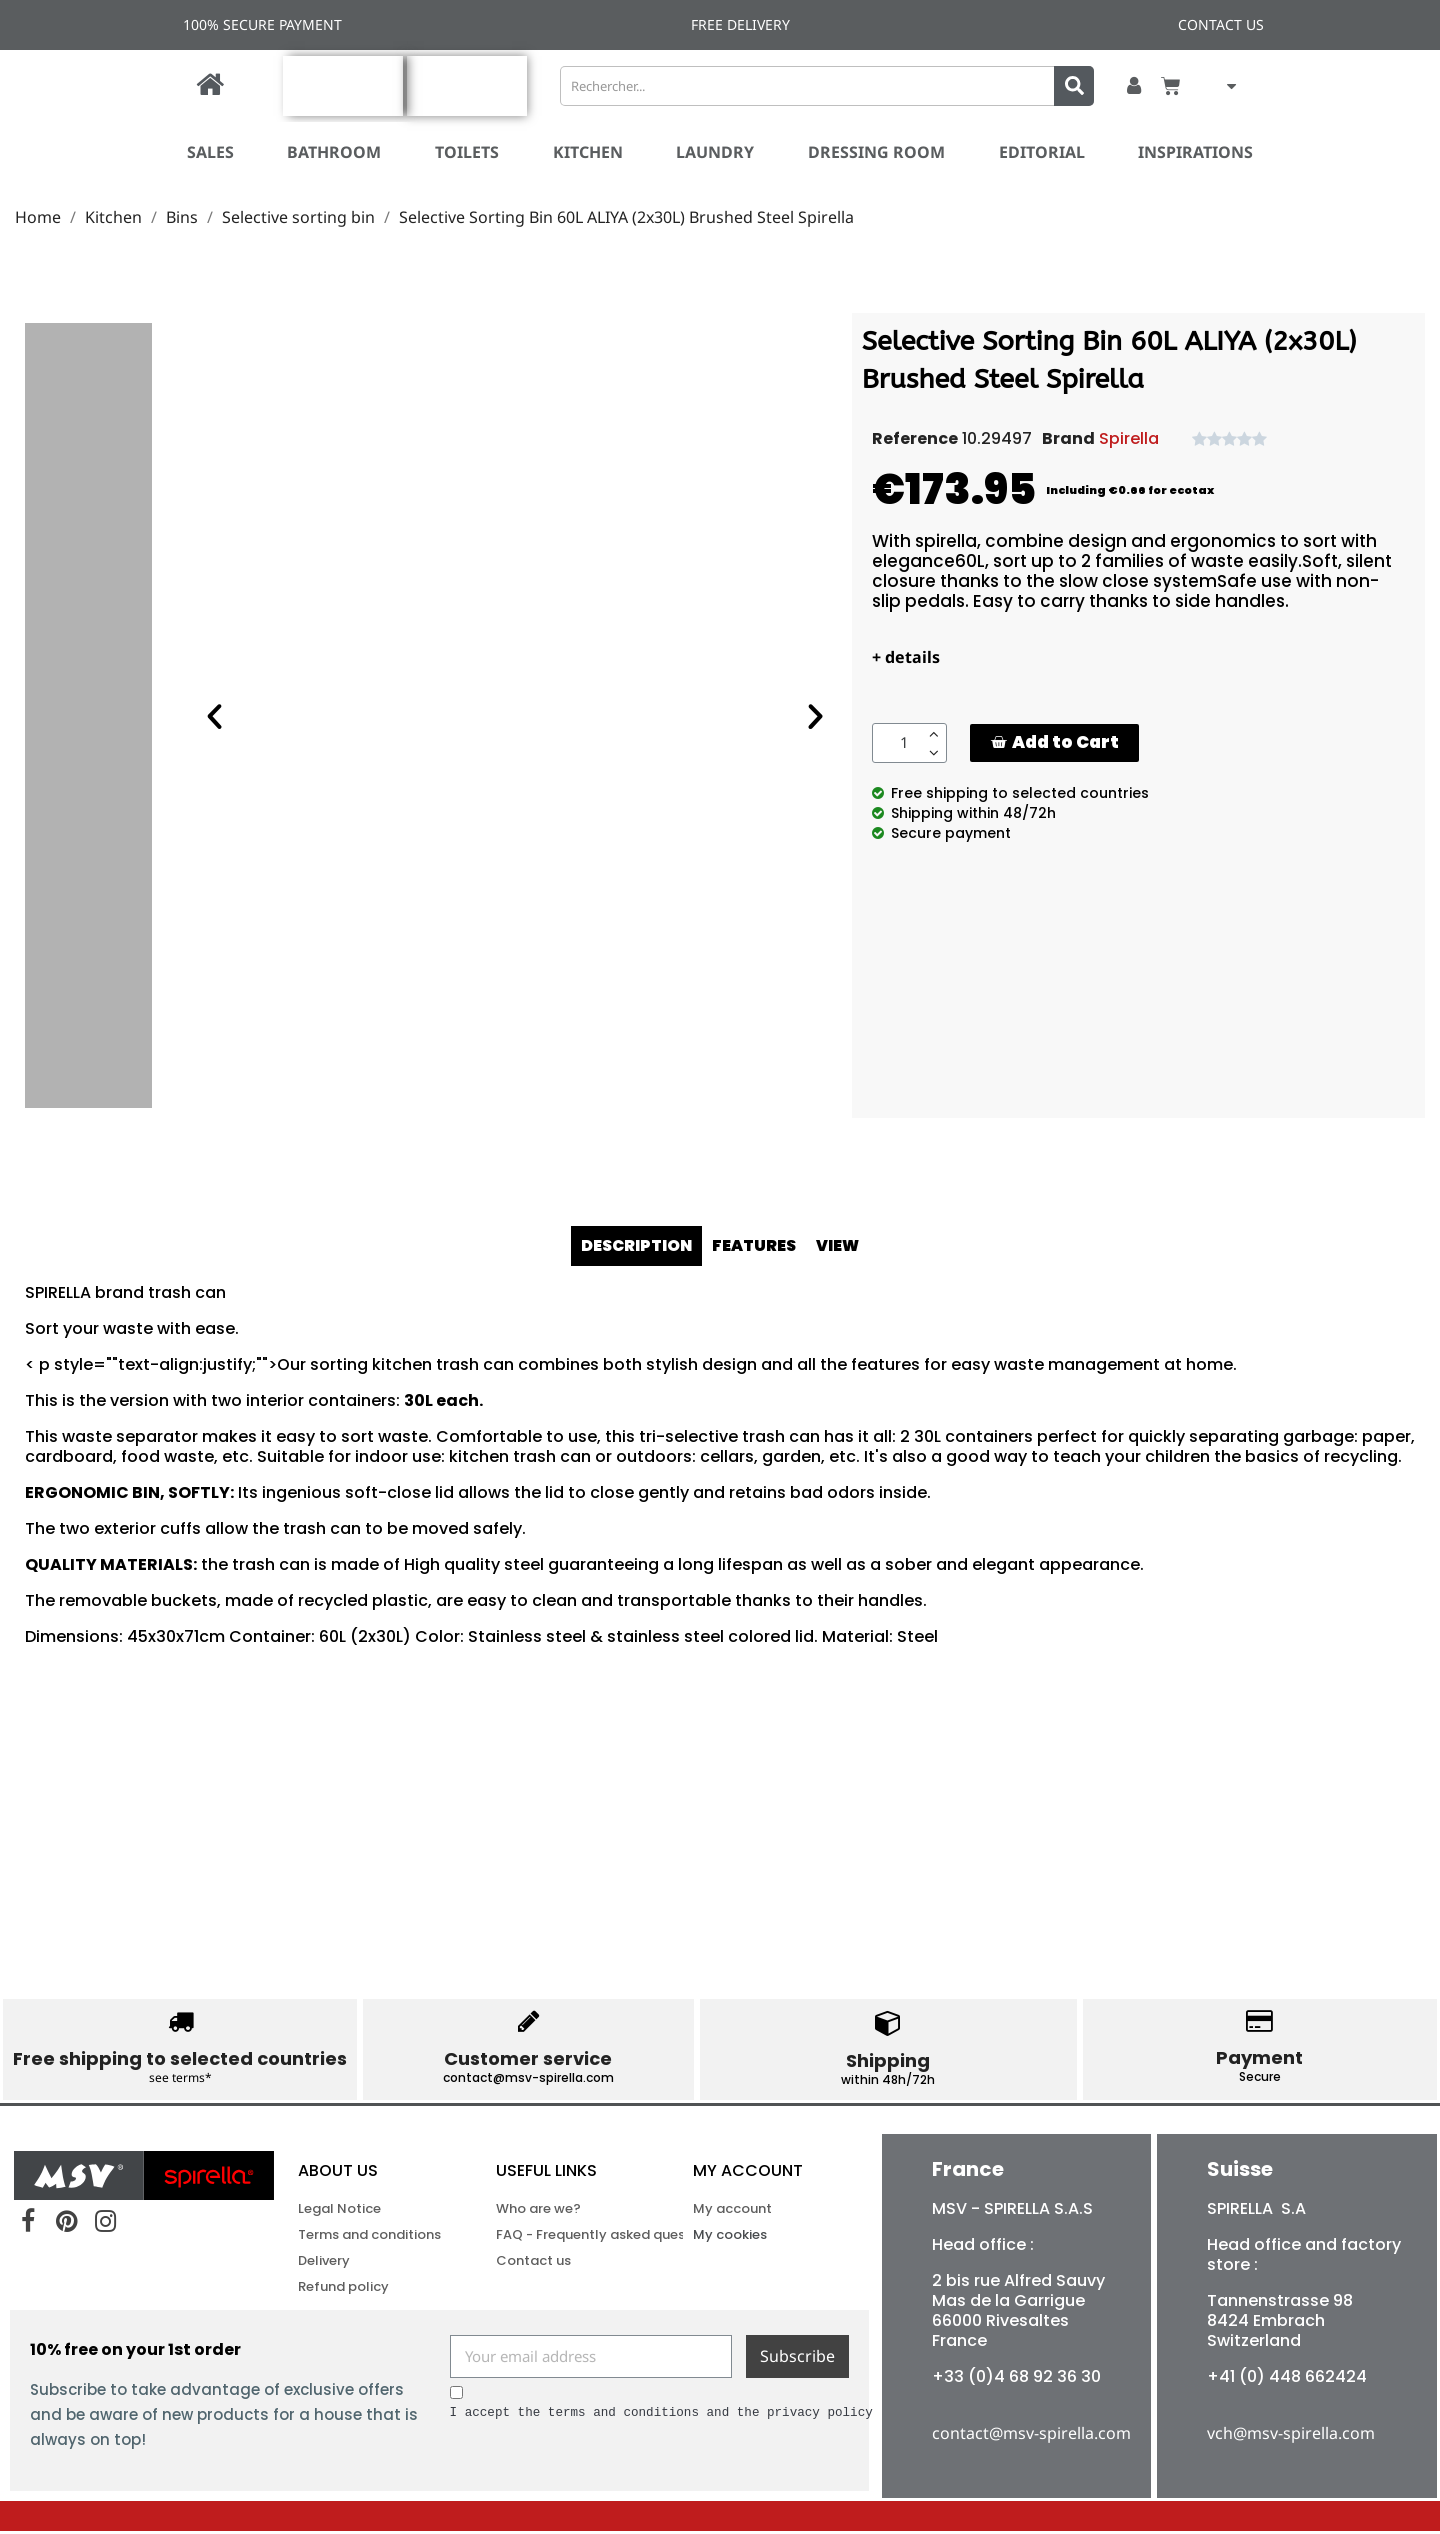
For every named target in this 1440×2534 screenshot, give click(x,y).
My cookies (730, 2237)
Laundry (715, 152)
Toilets (467, 152)
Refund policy (343, 2289)
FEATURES (756, 1245)
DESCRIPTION (635, 1245)
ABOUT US (338, 2173)
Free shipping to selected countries (180, 2058)
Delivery (324, 2263)
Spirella (1129, 438)
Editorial (1042, 152)
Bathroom (334, 152)
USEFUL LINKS (546, 2173)
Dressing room (876, 152)
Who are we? (538, 2211)
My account (748, 2173)
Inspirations (1195, 152)
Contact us (533, 2263)
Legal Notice (339, 2211)
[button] (1054, 742)
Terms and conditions (369, 2237)
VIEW (841, 1245)
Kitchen (588, 152)
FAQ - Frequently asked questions (569, 2237)
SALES (210, 152)
